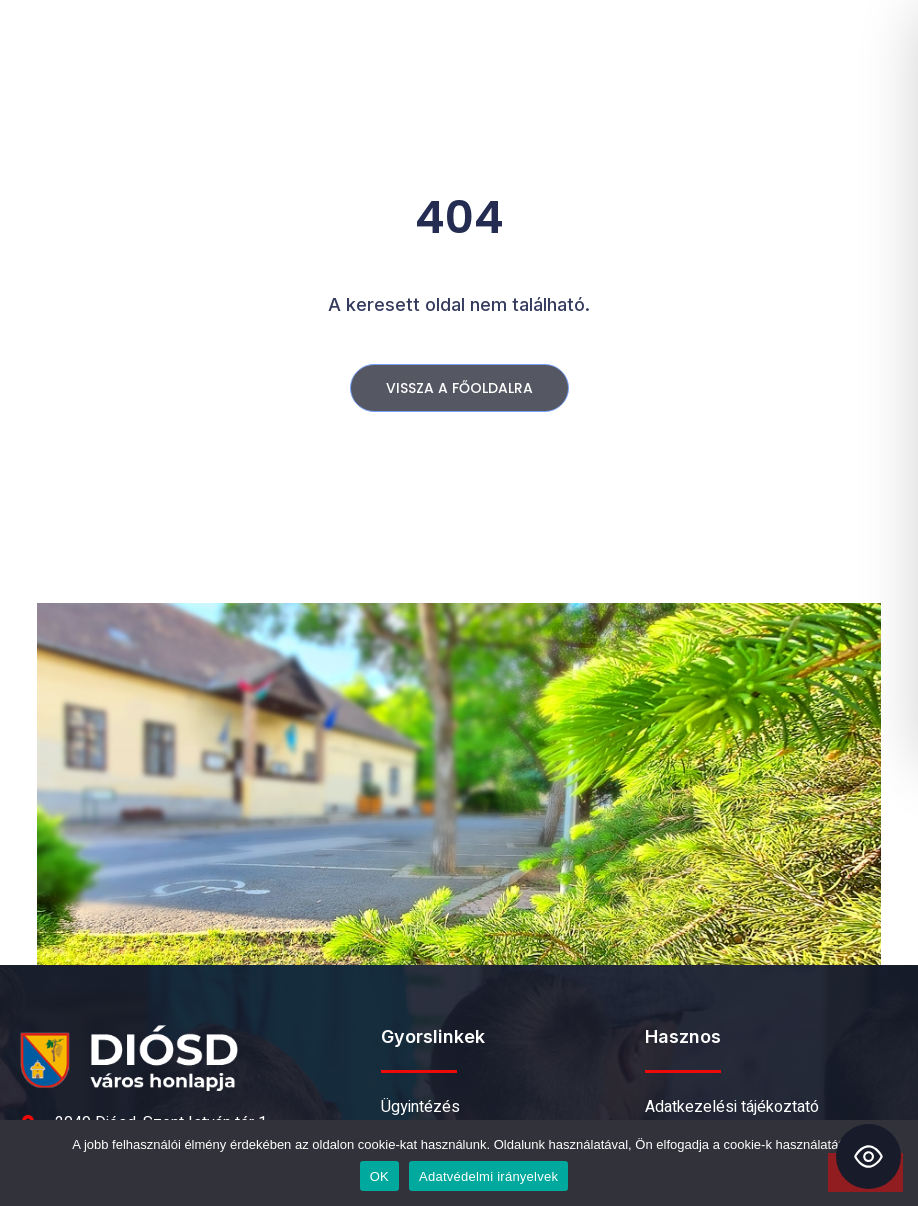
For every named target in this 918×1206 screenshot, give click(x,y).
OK (379, 1176)
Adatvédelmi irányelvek (488, 1176)
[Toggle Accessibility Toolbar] (868, 1156)
